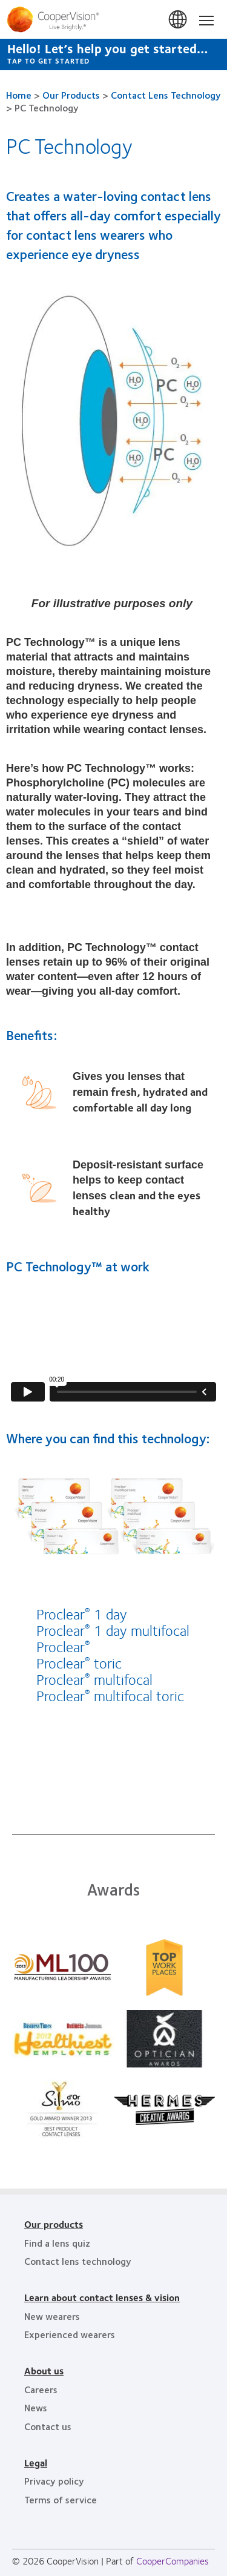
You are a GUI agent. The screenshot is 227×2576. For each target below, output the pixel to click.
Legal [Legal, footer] (35, 2462)
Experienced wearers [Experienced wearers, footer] (69, 2334)
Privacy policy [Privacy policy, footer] (54, 2480)
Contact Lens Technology (166, 94)
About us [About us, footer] (44, 2370)
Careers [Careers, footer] (41, 2389)
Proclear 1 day (81, 1613)
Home (18, 94)
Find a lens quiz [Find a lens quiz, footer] (57, 2242)
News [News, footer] (35, 2407)
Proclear (63, 1646)
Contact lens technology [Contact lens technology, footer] (77, 2260)
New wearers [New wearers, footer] (52, 2316)
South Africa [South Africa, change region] (178, 20)
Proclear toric (79, 1662)
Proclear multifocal (94, 1678)
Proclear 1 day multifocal (112, 1629)
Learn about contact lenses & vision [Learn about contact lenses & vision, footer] (102, 2297)
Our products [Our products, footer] (53, 2224)
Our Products (71, 94)
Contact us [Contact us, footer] (47, 2426)
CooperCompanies (172, 2560)
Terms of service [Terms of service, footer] (60, 2499)
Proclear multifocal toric (110, 1695)
